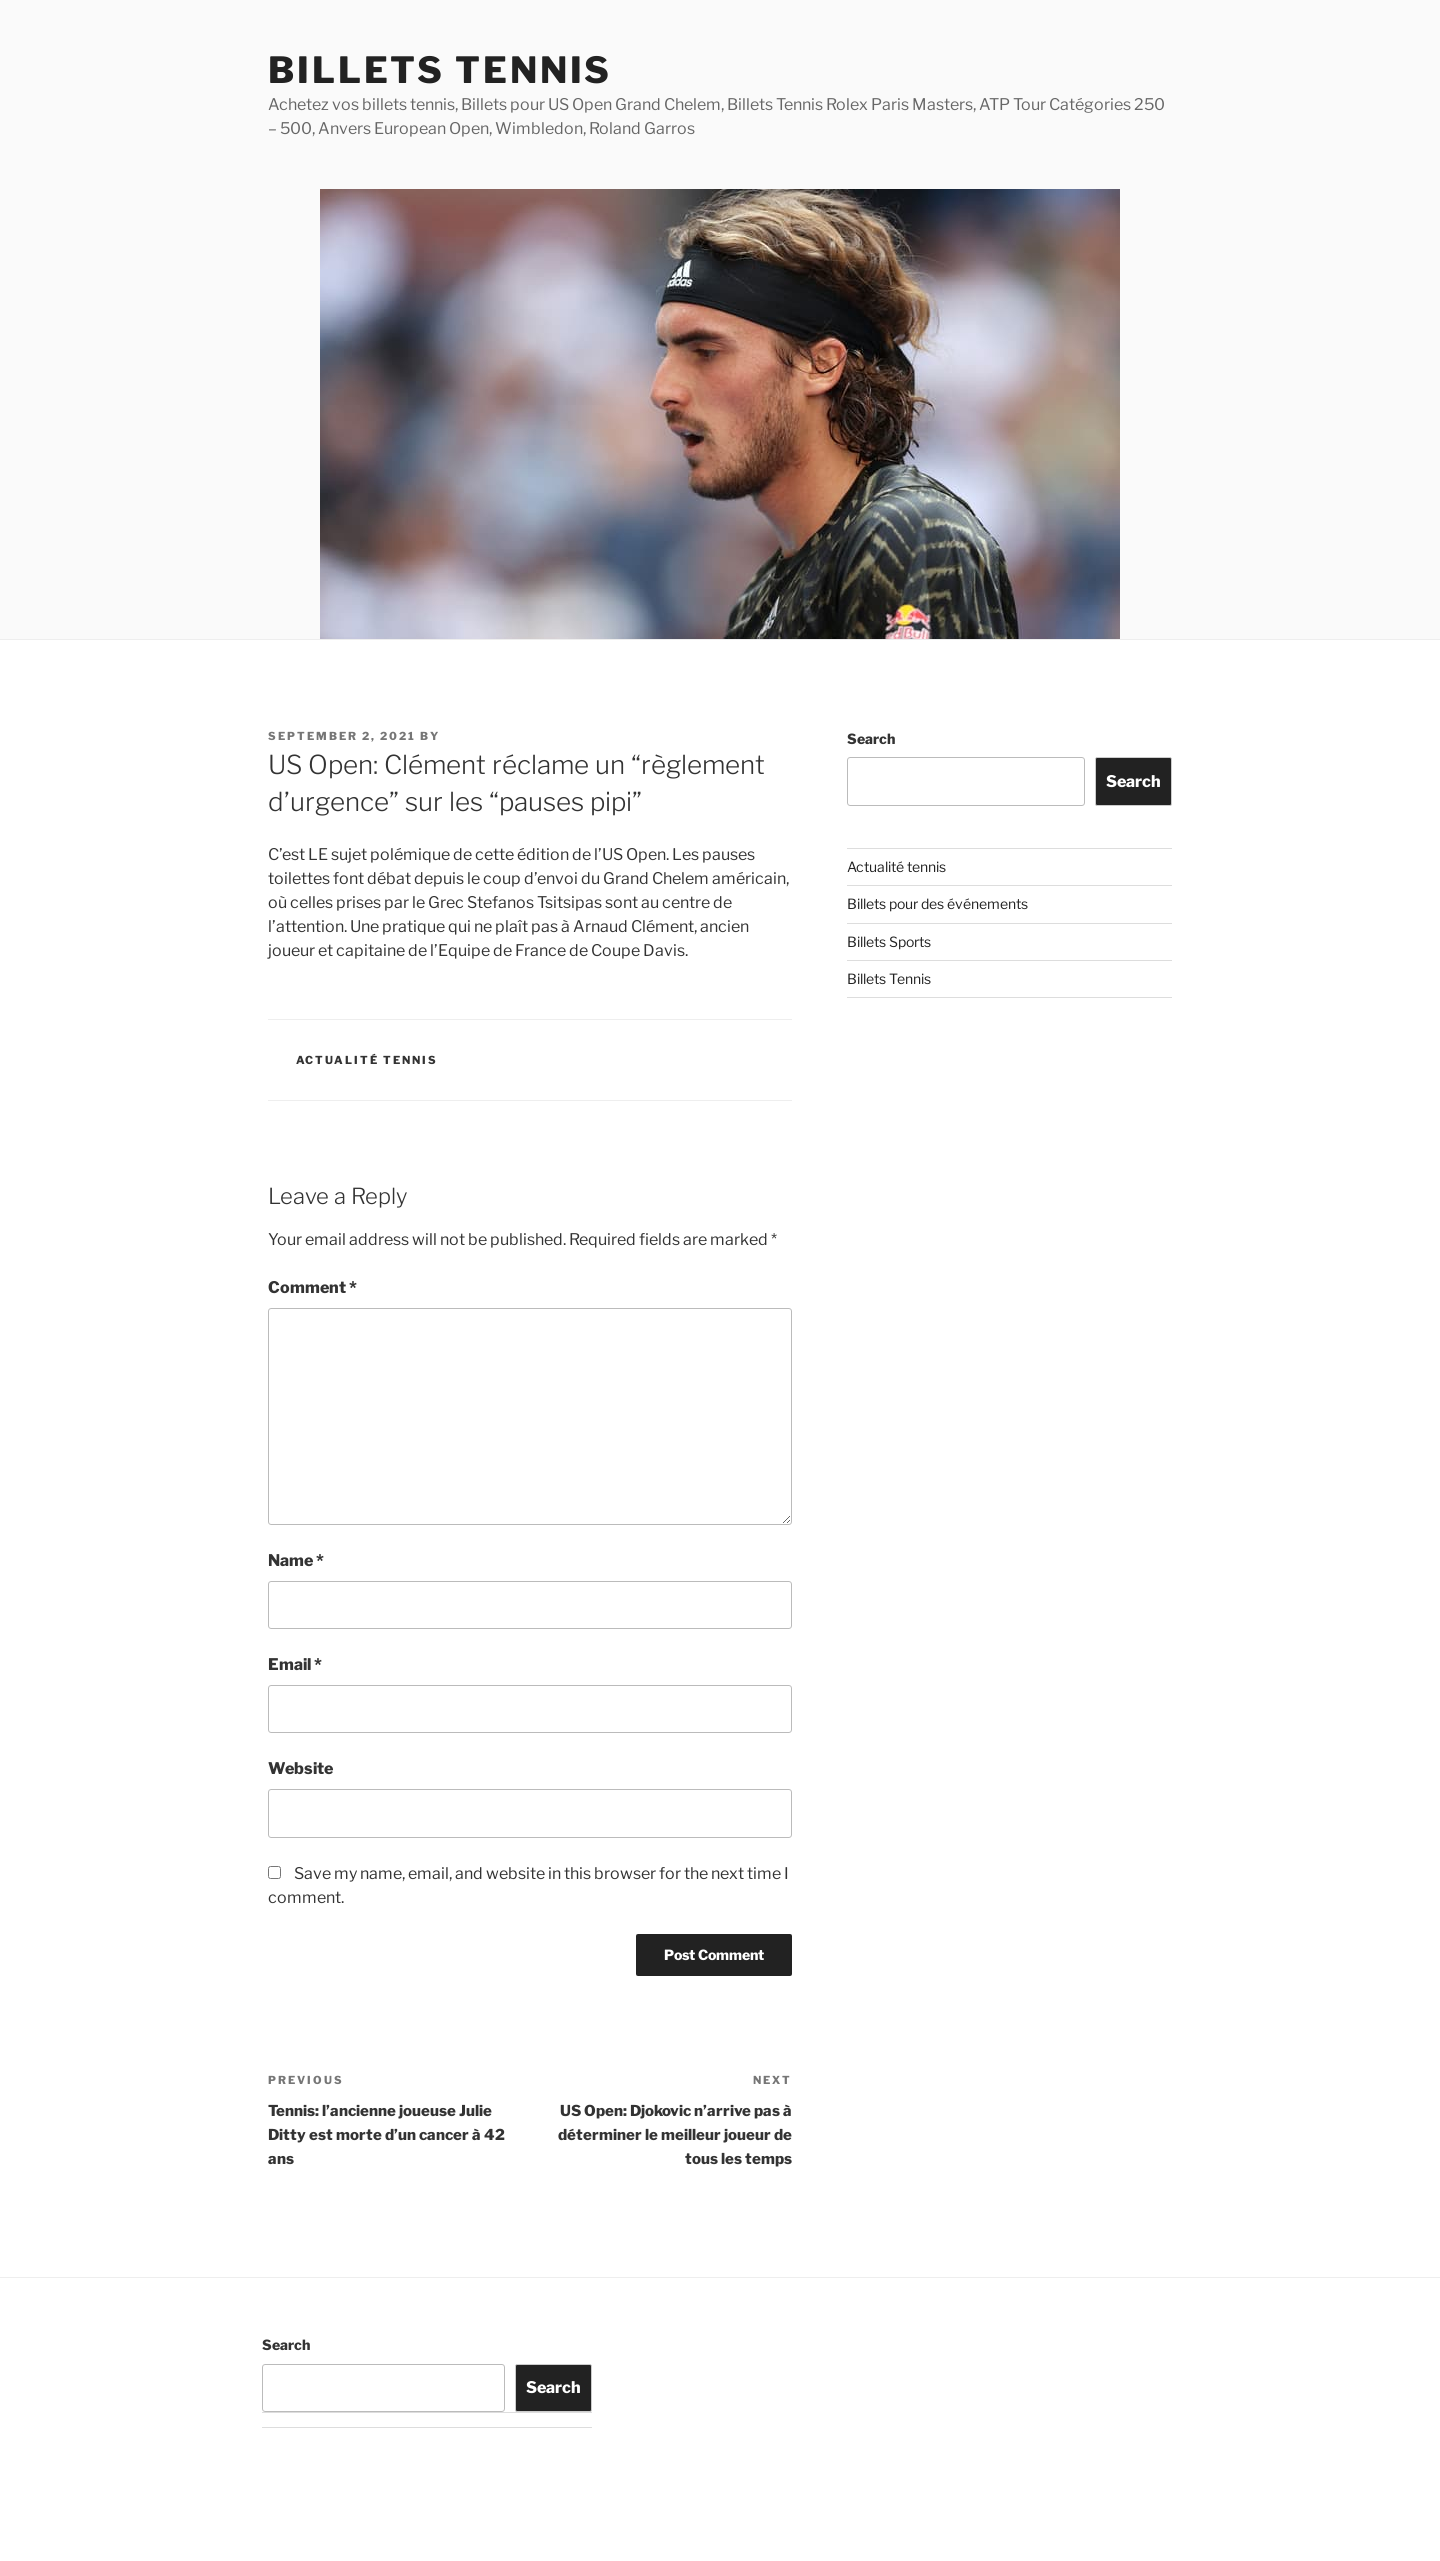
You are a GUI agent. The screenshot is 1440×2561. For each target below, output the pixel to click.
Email (295, 1664)
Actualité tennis (367, 1060)
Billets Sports (889, 941)
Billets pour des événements (937, 903)
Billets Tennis (440, 70)
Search (871, 738)
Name (296, 1560)
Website (300, 1768)
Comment (312, 1287)
